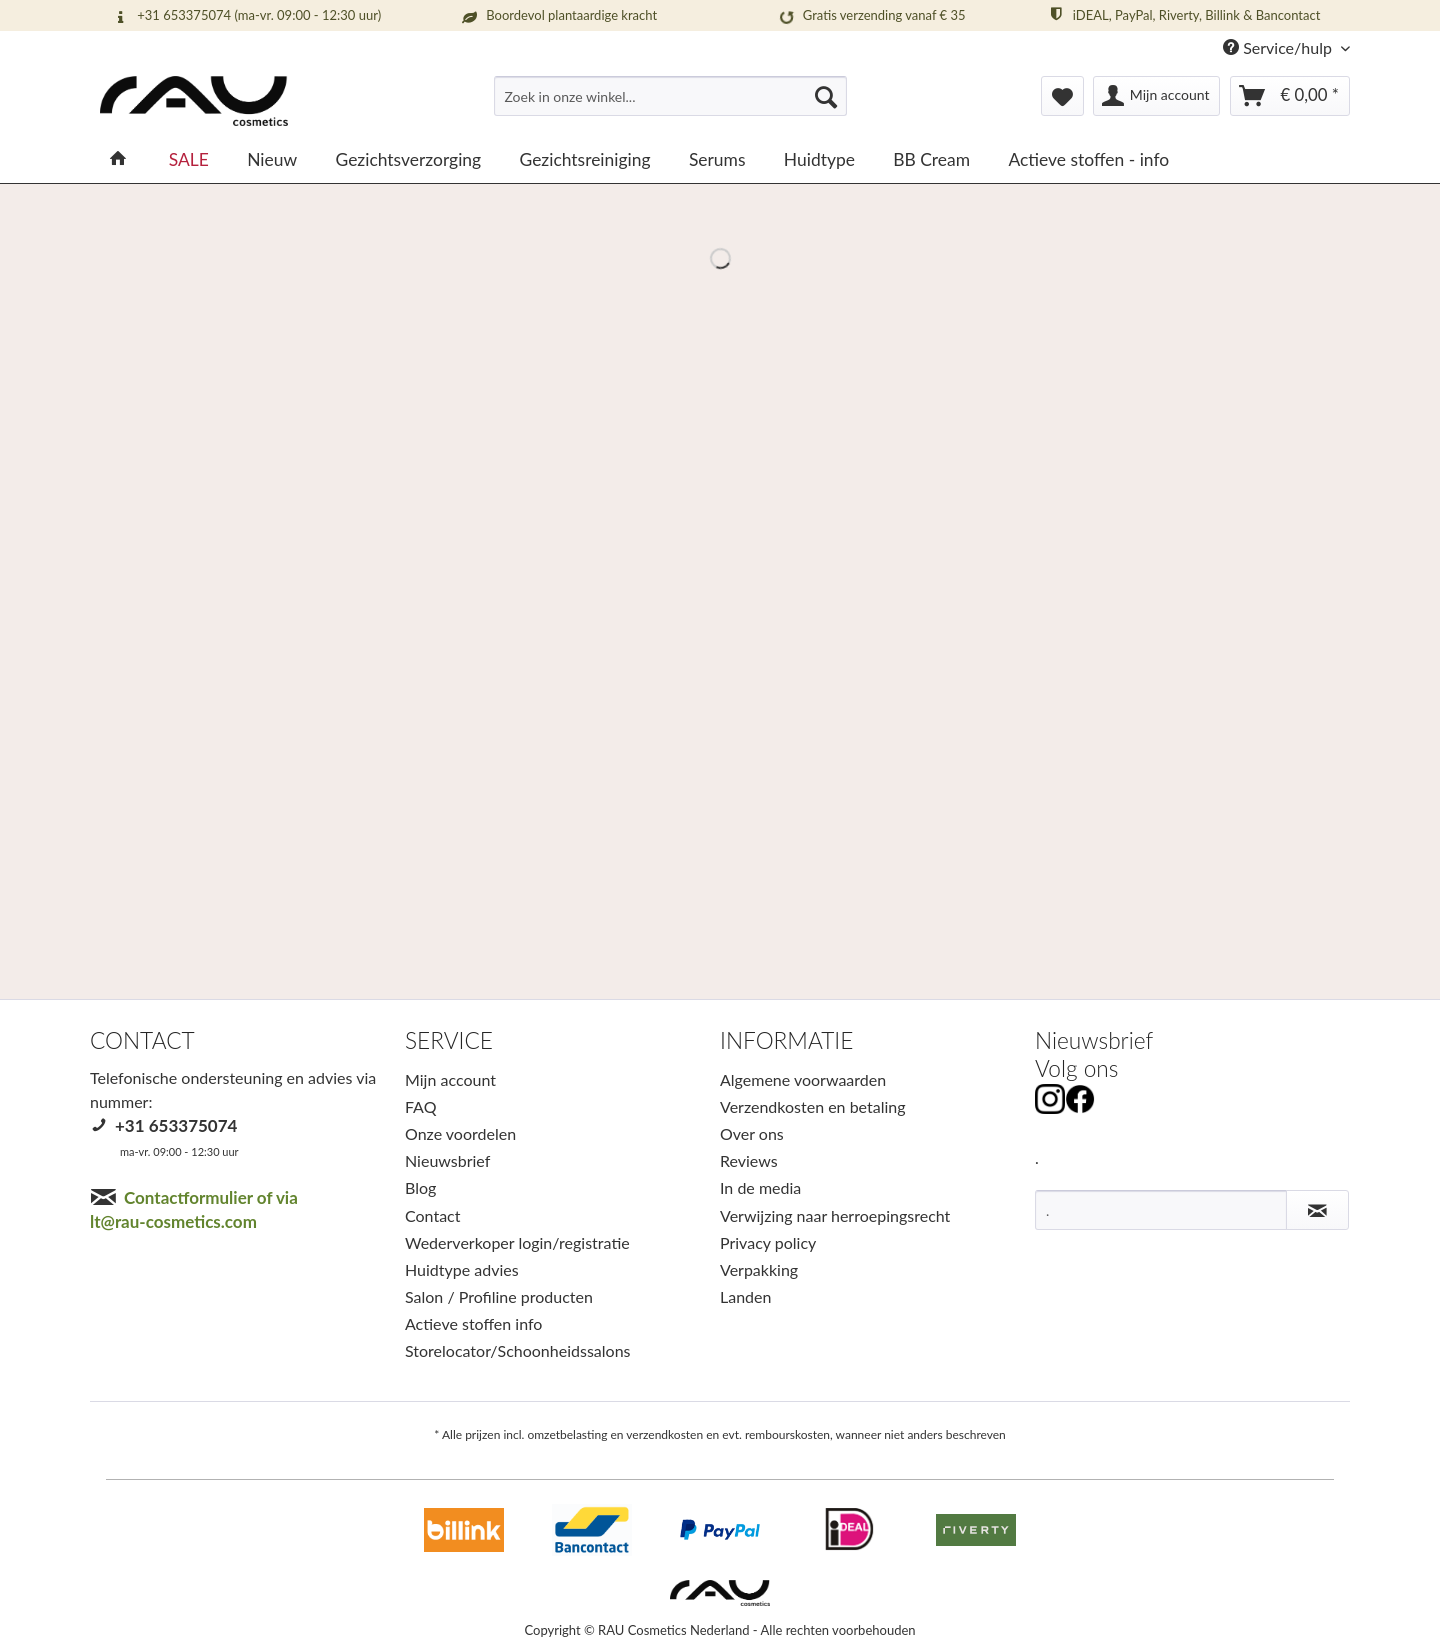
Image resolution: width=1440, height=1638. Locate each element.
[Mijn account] (1157, 96)
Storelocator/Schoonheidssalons (518, 1350)
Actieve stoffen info (473, 1323)
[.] (1161, 1210)
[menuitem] (670, 104)
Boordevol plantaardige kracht (558, 16)
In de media (760, 1187)
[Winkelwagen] (1290, 96)
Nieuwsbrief (447, 1160)
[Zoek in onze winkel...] (670, 96)
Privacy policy (768, 1242)
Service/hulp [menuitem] (1279, 47)
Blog (420, 1187)
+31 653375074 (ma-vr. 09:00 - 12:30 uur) (246, 16)
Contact (432, 1215)
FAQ (420, 1106)
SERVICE (449, 1040)
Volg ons (1076, 1068)
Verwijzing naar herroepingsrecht (835, 1215)
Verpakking (759, 1269)
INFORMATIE (786, 1040)
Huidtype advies (462, 1269)
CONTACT (142, 1040)
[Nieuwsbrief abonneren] (1317, 1210)
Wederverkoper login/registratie (517, 1242)
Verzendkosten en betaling (813, 1106)
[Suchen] (826, 96)
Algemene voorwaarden (803, 1079)
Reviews (749, 1160)
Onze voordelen (460, 1133)
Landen (745, 1296)
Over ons (752, 1133)
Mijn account (450, 1079)
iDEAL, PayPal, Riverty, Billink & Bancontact (1183, 14)
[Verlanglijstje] (1062, 96)
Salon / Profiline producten (499, 1296)
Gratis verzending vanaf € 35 (870, 16)
